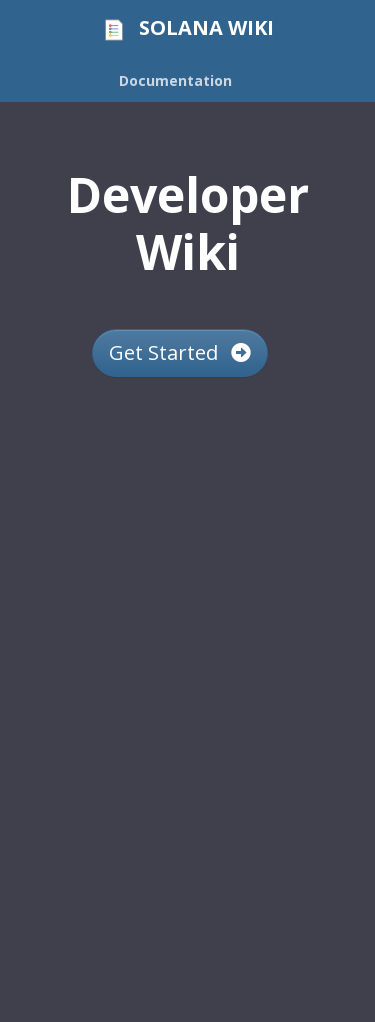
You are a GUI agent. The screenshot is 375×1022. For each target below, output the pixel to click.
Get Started (180, 352)
